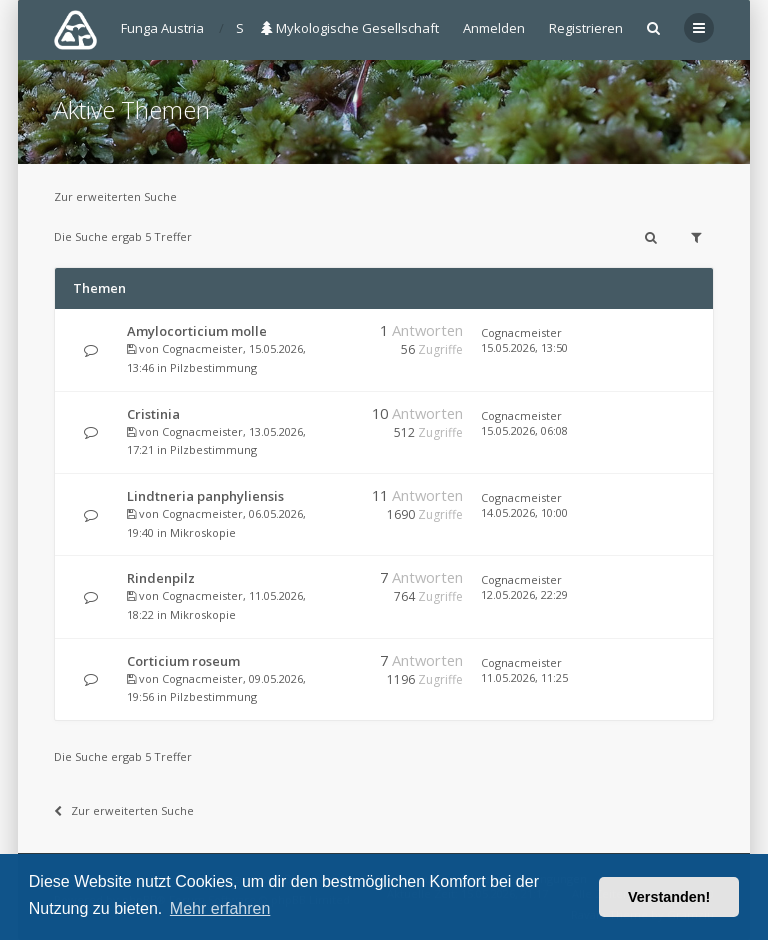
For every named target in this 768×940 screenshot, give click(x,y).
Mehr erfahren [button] (220, 908)
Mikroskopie (203, 532)
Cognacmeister (202, 348)
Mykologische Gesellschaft (350, 28)
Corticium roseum (183, 661)
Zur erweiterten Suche (115, 196)
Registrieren (586, 28)
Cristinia (153, 414)
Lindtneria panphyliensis (205, 496)
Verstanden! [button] (669, 897)
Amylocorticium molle (197, 331)
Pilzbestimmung (213, 367)
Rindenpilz (161, 578)
